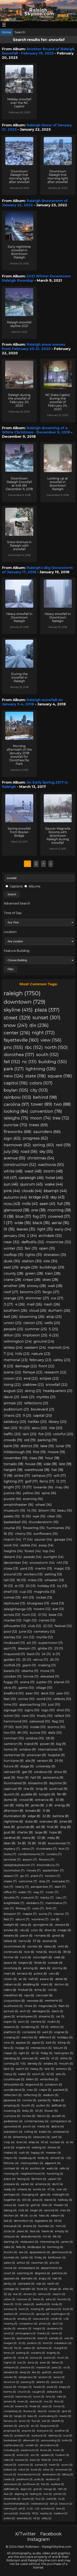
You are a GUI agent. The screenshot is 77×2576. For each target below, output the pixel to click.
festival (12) (63, 1626)
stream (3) (29, 2293)
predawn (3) (22, 2435)
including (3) (11, 2450)
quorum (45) (31, 1184)
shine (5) (66, 2058)
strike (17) (22, 1475)
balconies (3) (23, 2396)
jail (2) (22, 2508)
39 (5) (44, 2027)
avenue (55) (14, 1158)
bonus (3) (36, 2357)
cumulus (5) (12, 2116)
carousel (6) (44, 1995)
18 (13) (21, 1580)
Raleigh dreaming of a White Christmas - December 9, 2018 (36, 430)
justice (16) (12, 1493)
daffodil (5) (58, 2105)
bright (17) (12, 1487)
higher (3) (10, 2362)
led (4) (8, 2220)
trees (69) (38, 1124)
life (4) (57, 2236)
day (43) (57, 1197)
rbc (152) (34, 1047)
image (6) (64, 1930)
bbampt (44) (55, 1190)
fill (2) (35, 2513)
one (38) (38, 1210)
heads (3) (39, 2386)
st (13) (19, 1586)
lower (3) (58, 2450)
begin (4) (36, 2210)
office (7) (10, 1892)
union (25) (12, 1323)
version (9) (45, 1760)
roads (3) (9, 2479)
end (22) (31, 1378)
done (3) (32, 2362)
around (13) (13, 1574)
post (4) (9, 2147)
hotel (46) (54, 1177)
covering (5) (12, 2110)
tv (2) (30, 2508)
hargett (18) (13, 1470)
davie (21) (11, 1397)
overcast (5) (30, 2058)
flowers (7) (46, 1859)
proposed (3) (12, 2430)
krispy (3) (64, 2386)
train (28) (53, 1273)
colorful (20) (63, 1434)
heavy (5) (36, 2069)
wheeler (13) (54, 1580)
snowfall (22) (56, 1384)
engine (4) (23, 2147)
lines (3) (8, 2304)
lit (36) (9, 1229)
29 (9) (59, 1760)
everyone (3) (45, 2430)
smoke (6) (11, 1930)
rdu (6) (24, 1930)
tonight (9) (47, 1794)
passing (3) (27, 2381)
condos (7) (54, 1854)
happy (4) (37, 2152)
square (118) (60, 1075)
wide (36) (22, 1223)
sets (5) (60, 2074)
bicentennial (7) (59, 1843)
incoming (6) (12, 1968)
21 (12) (42, 1615)
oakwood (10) (39, 1721)
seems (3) (36, 2401)
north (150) (56, 1047)
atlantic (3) (42, 2381)
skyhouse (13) (14, 1603)
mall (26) (34, 1304)
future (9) (11, 1766)
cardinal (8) (12, 1838)
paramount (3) (29, 2450)
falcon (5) (43, 2116)
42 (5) (50, 2074)
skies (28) (50, 1279)
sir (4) (69, 2142)
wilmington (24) (18, 1341)
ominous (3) (26, 2313)
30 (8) (59, 1800)
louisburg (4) (27, 2158)
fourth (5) (27, 2105)
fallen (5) (32, 2079)
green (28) (34, 1273)
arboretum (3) (12, 2484)
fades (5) (58, 2100)
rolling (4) (30, 2131)
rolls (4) (23, 2210)
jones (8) (65, 1821)
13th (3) (62, 2488)
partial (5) (44, 2100)
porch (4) (29, 2126)
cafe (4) (64, 2168)
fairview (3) (10, 2420)
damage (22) (26, 1366)
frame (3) (38, 2299)
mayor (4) (10, 2158)
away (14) (46, 1545)
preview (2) (47, 2508)
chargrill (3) (60, 2347)
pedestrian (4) (13, 2121)
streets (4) (29, 2226)
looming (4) (55, 2247)
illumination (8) (15, 1816)
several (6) (49, 1941)
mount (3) (10, 2474)
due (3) (8, 2493)
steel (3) (42, 2338)
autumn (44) (15, 1197)
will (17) (60, 1475)
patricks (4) (59, 2273)
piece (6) (26, 1935)
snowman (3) (63, 2469)
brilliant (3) (10, 2469)
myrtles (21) (46, 1397)
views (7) (28, 1848)
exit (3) (46, 2420)
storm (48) (53, 1171)
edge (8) (34, 1816)
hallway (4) (65, 2200)
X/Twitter (25, 2534)
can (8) (9, 1805)
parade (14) (32, 1557)
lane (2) (60, 2508)
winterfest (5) (49, 2079)
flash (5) (63, 2006)
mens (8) (28, 1838)
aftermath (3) (31, 2440)
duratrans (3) (54, 2328)
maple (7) (30, 1914)
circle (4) (9, 2231)
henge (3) (50, 2488)
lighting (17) (13, 1481)
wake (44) (54, 1184)
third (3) (47, 2343)
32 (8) (46, 1816)
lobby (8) (22, 1805)
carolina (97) (16, 1104)
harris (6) (25, 1941)
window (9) (27, 1749)
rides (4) (9, 2247)
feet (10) (10, 1699)
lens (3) (50, 2396)
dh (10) (22, 1732)
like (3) (36, 2372)
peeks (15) (12, 1516)
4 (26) (20, 1304)
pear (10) (32, 1693)
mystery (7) (12, 1848)
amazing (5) (12, 2105)
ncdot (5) (53, 2021)
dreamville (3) (12, 2498)
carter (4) (27, 2257)
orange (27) (14, 1298)
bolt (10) (22, 1727)
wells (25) (52, 1323)
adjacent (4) (52, 2163)
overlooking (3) (48, 2415)
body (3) (57, 2304)
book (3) (36, 2469)
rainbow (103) (17, 1097)
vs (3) (61, 2498)
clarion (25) (32, 1323)
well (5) (47, 2032)
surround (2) (11, 2513)
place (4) (9, 2179)
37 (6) (37, 1941)
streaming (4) (22, 2137)
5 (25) (53, 1329)
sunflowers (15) (45, 1533)
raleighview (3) (27, 2377)
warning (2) (10, 2508)
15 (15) (26, 1516)
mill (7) (9, 1908)
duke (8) (31, 1821)
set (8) (40, 1827)
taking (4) (10, 2210)
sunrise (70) (15, 1124)
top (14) (49, 1551)
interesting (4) (49, 2241)
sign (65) (12, 1138)
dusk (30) (12, 1261)
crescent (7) (29, 1897)
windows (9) (43, 1772)
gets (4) (45, 2194)
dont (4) (57, 2184)
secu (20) (39, 1428)
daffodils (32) (32, 1242)
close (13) (11, 1568)
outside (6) (55, 1962)
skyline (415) (18, 1010)
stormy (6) (59, 1968)
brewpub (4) (12, 2226)
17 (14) (28, 1539)
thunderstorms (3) (29, 2474)
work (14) (11, 1545)
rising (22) (12, 1384)
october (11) (12, 1676)
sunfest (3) (57, 2484)
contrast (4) (11, 2168)
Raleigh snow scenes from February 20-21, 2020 (33, 346)
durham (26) (59, 1310)
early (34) (63, 1229)
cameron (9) (13, 1744)
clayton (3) (58, 2293)
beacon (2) (65, 2503)
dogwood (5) (34, 2084)
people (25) (13, 1329)
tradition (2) (60, 2513)
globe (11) (45, 1648)
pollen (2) (9, 2518)
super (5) (10, 2021)
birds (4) (43, 2158)
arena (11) (27, 1682)
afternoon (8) (13, 1810)
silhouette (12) (15, 1626)
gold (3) (46, 2372)
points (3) (49, 2357)
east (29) (11, 1267)
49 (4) (57, 2220)
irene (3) (57, 2333)
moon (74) (40, 1118)
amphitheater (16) (18, 1504)
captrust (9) (13, 1789)
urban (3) (9, 2299)
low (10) (10, 1732)
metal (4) (43, 2126)
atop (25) (54, 1316)
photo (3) (44, 2323)
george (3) (42, 2313)
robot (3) (23, 2469)
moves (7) (34, 1870)
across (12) (12, 1615)
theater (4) (61, 2205)
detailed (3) (11, 2372)
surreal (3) (41, 2464)
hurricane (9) (14, 1760)
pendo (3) (60, 2493)
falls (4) (20, 2247)
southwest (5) (13, 2006)
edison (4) (57, 2215)
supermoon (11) (50, 1643)
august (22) (13, 1391)
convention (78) (46, 1111)
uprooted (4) (12, 2126)
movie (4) (10, 2268)
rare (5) (49, 2069)
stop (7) (44, 1881)
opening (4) (25, 2273)
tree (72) (61, 1118)
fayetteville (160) (21, 1040)
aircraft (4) (58, 2116)
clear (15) (54, 1516)
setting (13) (53, 1574)
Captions (14, 886)
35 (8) (32, 1843)
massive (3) (43, 2367)
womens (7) (40, 1919)
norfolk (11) (12, 1665)
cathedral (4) (26, 2283)
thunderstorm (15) (43, 1522)
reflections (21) (36, 1403)
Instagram (38, 2539)
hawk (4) (47, 2231)
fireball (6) (25, 1990)
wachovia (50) (51, 1164)
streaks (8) (33, 1810)
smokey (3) (24, 2318)
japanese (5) (12, 2100)
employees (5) (27, 2016)
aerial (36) (60, 1223)
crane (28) (12, 1279)
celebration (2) (39, 2503)
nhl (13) (62, 1563)
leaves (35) (26, 1229)
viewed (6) (62, 1924)
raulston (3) (53, 2479)
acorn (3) (66, 2464)
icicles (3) (54, 2411)
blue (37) (23, 1216)
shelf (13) (11, 1592)
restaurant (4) (29, 2241)
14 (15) (32, 1510)
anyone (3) (28, 2430)
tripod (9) (31, 1744)
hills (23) (22, 1354)
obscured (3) (41, 2318)
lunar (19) (63, 1446)
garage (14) (63, 1539)
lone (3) (57, 2459)
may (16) (62, 1487)
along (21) (33, 1391)
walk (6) (59, 1957)
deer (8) (10, 1843)
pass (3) (56, 2367)
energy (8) (62, 1805)
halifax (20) (37, 1421)
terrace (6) (24, 1973)
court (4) (9, 2273)
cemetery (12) (44, 1631)
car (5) (60, 2016)
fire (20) (44, 1434)
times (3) (9, 2352)
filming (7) (23, 1908)
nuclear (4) (57, 2142)
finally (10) (45, 1716)
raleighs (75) (16, 1118)
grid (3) (37, 2488)
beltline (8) (61, 1816)
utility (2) (46, 2518)
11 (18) (8, 1475)
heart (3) (54, 2464)
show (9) (60, 1772)
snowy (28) (36, 1286)
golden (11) (12, 1659)
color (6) (37, 1930)
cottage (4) (11, 2289)
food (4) (42, 2289)
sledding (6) (31, 1984)
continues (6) (13, 1952)
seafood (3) (43, 2304)
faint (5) (9, 2069)
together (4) (12, 2200)
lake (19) (47, 1446)
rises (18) (36, 1458)
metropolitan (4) (31, 2163)
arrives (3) (10, 2401)
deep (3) (25, 2372)
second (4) (51, 2210)
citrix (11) (10, 1688)
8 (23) (8, 1366)
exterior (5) (63, 2069)
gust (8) (9, 1832)
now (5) (9, 2042)
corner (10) (26, 1699)
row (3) (48, 2401)
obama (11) (29, 1671)
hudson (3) (62, 2454)
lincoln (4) (10, 2252)
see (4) (23, 2252)
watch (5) (22, 2069)
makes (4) (10, 2152)
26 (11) (54, 1659)
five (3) (36, 2420)
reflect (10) (62, 1716)
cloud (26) (37, 1310)
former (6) (11, 1957)
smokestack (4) (28, 2268)
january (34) (14, 1235)
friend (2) (25, 2513)
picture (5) (11, 2011)
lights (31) (33, 1254)
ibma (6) (40, 1990)
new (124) (13, 1075)
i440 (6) (63, 1946)
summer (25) (36, 1329)
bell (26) (11, 1316)
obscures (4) (41, 2137)
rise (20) (55, 1428)
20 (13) (31, 1586)
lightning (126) (41, 1068)
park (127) (14, 1068)
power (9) (47, 1744)
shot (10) (63, 1710)
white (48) (13, 1171)
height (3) (39, 2328)
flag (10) (58, 1721)
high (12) (30, 1620)
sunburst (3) (38, 2435)
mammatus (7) (56, 1903)
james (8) (37, 1805)
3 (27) (8, 1304)
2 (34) (32, 1235)
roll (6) (52, 1990)
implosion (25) (35, 1335)
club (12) (34, 1626)
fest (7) (9, 1919)
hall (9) (35, 1777)
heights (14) (13, 1551)
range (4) (55, 2289)
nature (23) (40, 1354)
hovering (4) (55, 2173)
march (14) (12, 1539)
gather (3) (10, 2357)
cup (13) (26, 1592)
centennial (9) (14, 1755)
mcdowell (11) (14, 1643)
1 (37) (8, 1223)
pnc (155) (13, 1047)
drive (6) (50, 1930)
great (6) (58, 1935)
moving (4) (11, 2173)
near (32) (11, 1242)
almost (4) (57, 2158)
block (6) (55, 1952)
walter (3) (29, 2347)
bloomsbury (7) (48, 1865)
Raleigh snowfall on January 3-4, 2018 (32, 702)
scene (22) (12, 1372)
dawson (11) (27, 1648)
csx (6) (54, 1919)
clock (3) (23, 2357)
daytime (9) (58, 1783)
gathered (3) (53, 2308)
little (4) (47, 2205)
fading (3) (35, 2493)
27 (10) (9, 1727)
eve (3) (47, 2493)
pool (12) (10, 1631)
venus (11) (40, 1659)
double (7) (11, 1897)
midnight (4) (60, 2194)
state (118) (35, 1075)
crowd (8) (26, 1800)
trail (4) (57, 2278)
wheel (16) (43, 1504)
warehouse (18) (37, 1470)
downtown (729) (24, 1002)
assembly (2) (24, 2518)
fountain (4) (46, 2226)
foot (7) (64, 1848)
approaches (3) (26, 2338)
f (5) (23, 2063)
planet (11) (62, 1682)
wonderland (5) (14, 2089)
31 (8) (46, 1810)
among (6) (30, 1968)
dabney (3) (54, 2435)
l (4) (68, 2158)
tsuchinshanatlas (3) (16, 2503)
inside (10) (38, 1727)
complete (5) (31, 2032)
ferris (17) (47, 1481)
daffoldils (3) (11, 2488)
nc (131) (29, 1061)
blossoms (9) (37, 1783)
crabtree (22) (33, 1384)
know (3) (45, 2450)
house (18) (33, 1464)
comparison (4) (60, 2121)
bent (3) (24, 2308)
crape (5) (45, 2089)
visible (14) (28, 1545)
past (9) (9, 1777)
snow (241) (15, 1025)
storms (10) (56, 1727)
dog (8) (65, 1827)
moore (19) (56, 1452)
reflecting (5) (32, 2095)
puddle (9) (29, 1794)
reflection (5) (12, 2095)
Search (11, 894)
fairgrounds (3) (49, 2425)
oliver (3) (48, 2469)
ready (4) (9, 2189)
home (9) (10, 1749)
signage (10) (13, 1710)
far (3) (17, 2347)
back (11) (33, 1654)
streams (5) (46, 2016)
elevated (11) (50, 1676)
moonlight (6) (42, 1957)
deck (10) (48, 1693)
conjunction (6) (14, 2000)
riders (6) (10, 1990)
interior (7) (61, 1914)
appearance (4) (40, 2252)
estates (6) (11, 1935)
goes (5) (9, 2016)
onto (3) (8, 2406)
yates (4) (9, 2262)
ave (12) (58, 1609)
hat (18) (57, 1470)
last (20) (10, 1428)
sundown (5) (53, 2084)
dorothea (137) (19, 1054)
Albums (32, 886)
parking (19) (47, 1440)
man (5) (32, 2089)
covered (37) (59, 1216)
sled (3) (42, 2411)
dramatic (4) (29, 2278)
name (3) (9, 2454)
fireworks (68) (17, 1131)
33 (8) (41, 1838)
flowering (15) (34, 1528)
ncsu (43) (12, 1203)
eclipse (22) (49, 1378)
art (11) (31, 1643)
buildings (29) (52, 1267)
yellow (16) (31, 1493)
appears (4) (11, 2278)
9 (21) (27, 1415)
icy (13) (62, 1586)
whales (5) (50, 2063)
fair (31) (31, 1248)
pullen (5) (43, 2105)
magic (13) (62, 1568)
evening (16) (33, 1499)
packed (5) (60, 2089)
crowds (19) (13, 1440)
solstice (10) (35, 1738)
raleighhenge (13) (18, 1609)
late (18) (65, 1464)
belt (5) (51, 2042)
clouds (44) (32, 1190)
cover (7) (52, 1892)
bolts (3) (67, 2440)
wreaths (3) (38, 2352)
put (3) (22, 2362)
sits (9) (30, 1760)
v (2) (37, 2508)
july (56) (11, 1151)
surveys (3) (10, 2308)
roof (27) (11, 1292)
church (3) (24, 2391)
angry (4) (45, 2278)
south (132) (47, 1054)
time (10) (10, 1704)
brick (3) (68, 2308)
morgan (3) (25, 2386)
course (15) (12, 1528)
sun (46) (11, 1184)
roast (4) (23, 2205)
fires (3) (58, 2401)
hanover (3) (24, 2299)
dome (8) (10, 1800)
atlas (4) (34, 2142)
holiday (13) (46, 1586)
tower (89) (41, 1104)
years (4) (22, 2231)
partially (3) (55, 2338)
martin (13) (43, 1568)
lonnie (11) (31, 1676)
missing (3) (37, 2308)
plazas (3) (57, 2381)
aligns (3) (25, 2488)
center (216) (17, 1032)
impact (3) (10, 2386)
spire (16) (49, 1493)
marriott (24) (58, 1347)
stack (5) (57, 2011)
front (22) (46, 1366)
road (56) (29, 1151)
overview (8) (48, 1821)
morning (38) (59, 1210)
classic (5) (10, 2053)
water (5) (24, 2074)
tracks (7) (47, 1897)
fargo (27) (51, 1292)
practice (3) (27, 2367)
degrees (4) (42, 2273)
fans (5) (8, 2048)
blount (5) (60, 2048)
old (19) (30, 1440)
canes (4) (67, 2241)
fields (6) (40, 1962)
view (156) (51, 1040)
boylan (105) (16, 1090)
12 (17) (61, 1481)
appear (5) (23, 2042)
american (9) (36, 1755)
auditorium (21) (16, 1409)
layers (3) (9, 2338)
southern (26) (15, 1310)
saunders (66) (47, 1131)
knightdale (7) (14, 1903)
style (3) (47, 2406)
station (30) (32, 1261)
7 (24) (8, 1354)
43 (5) (39, 2110)
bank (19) (11, 1446)
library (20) (58, 1421)
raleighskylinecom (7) (19, 1865)
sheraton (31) (55, 1254)
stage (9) (27, 1766)
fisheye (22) (32, 1372)
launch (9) (11, 1794)
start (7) (60, 1886)
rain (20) (29, 1434)
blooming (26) (31, 1316)
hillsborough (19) (17, 1452)
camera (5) (38, 2021)
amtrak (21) (13, 1403)
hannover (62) (17, 1144)
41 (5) (54, 2058)
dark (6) (45, 1968)
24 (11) (46, 1654)
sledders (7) (35, 1903)
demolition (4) (23, 2220)
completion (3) (28, 2323)
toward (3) (21, 2459)
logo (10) (48, 1710)
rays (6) (29, 1995)
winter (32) (13, 1248)
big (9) (61, 1744)
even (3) (45, 2362)
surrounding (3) (50, 2440)
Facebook (51, 2534)
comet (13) (12, 1597)
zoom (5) (38, 2074)
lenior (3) (24, 2420)
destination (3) (51, 2474)
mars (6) (47, 1984)
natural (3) (10, 2464)
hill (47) (10, 1177)
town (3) (23, 2401)
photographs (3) (26, 2333)
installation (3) (62, 2343)
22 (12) (48, 1626)
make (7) (10, 1881)
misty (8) (53, 1838)
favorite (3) (63, 2299)
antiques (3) (11, 2367)
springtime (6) (43, 1924)
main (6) (9, 1973)
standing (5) (12, 2058)
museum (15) (14, 1510)
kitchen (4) (11, 2215)
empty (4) (61, 2231)
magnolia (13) (44, 1592)
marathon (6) (13, 1995)
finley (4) (40, 2257)
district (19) (29, 1446)
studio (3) (9, 2328)
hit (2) (36, 2518)
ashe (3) (51, 2299)
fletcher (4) (11, 2163)
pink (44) (12, 1190)
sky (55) (46, 1151)
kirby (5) (27, 2110)
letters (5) (57, 2027)
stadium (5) (50, 2095)
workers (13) (33, 1574)
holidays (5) (65, 2037)
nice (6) (29, 1952)
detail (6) (61, 1979)
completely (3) (12, 2411)
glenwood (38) (16, 1210)
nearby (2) (46, 2513)
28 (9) (50, 1738)
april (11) (10, 1648)
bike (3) (32, 2415)
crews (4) (10, 2205)
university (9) (45, 1766)
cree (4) (65, 2210)
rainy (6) (25, 1924)
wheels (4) (24, 2189)
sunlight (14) (53, 1557)
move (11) (47, 1671)
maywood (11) (14, 1654)
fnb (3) (45, 2484)
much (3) (62, 2357)
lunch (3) (38, 2396)
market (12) (12, 1620)
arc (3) (34, 2425)
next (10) (28, 1716)
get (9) (27, 1772)
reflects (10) (62, 1699)
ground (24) (43, 1341)
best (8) (9, 1827)
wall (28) (55, 1286)
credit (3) (56, 2318)
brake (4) (45, 2131)
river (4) (61, 2189)
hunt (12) (29, 1615)
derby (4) (10, 2283)
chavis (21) (12, 1415)
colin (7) (38, 1908)
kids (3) (8, 2435)
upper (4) (54, 2179)
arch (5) (25, 2011)
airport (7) (30, 1859)
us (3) (66, 2367)
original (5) (61, 2032)
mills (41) (30, 1203)
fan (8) (61, 1794)
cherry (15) (23, 1533)
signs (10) (32, 1710)
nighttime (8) (13, 1821)
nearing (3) (10, 2323)
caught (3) (38, 2391)
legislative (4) (43, 2220)
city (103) (39, 1090)
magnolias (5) (47, 2006)
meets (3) (65, 2415)
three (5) (30, 2006)
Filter (10, 969)
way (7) (38, 1892)
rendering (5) (30, 2027)
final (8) (52, 1827)
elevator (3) (24, 2328)
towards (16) (43, 1487)
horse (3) (58, 2406)
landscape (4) (36, 2247)
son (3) (34, 2454)
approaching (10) (32, 1704)
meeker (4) (53, 2152)
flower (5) (51, 2110)
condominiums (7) (31, 1854)
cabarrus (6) (12, 1984)
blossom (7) (12, 1914)
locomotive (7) (14, 1870)
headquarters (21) (57, 1391)
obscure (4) (11, 2236)
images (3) (10, 2343)
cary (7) (61, 1897)
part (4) (56, 2137)
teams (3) (28, 2498)
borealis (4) (11, 2257)
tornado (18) (13, 1464)
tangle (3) (20, 2415)
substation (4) (13, 2131)
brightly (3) (53, 2352)
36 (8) (42, 1843)
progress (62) (35, 1138)
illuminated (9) (15, 1783)
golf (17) (31, 1481)
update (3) (47, 2454)
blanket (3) (10, 2425)
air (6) (23, 1979)
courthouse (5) (14, 2079)
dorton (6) (61, 1984)
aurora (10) (38, 1732)
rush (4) (24, 2152)
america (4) (42, 2184)
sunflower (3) (31, 2484)
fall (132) (12, 1061)
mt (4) (47, 2236)
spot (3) (66, 2411)
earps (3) (28, 2304)
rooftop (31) (13, 1254)
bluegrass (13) (38, 1603)
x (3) (66, 2318)
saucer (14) (43, 1539)
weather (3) (61, 2430)
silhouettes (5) (13, 2084)
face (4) (35, 2231)
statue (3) (10, 2318)
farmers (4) (38, 2179)
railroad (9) (12, 1772)
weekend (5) (53, 2000)
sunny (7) (45, 1914)
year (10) (62, 1693)
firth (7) (51, 1908)
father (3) (57, 2362)
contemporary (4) (36, 2121)
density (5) (34, 2063)
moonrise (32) (58, 1242)
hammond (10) (15, 1721)
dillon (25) (12, 1335)
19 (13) (8, 1586)
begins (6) (25, 1962)
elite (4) (68, 2289)
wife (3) (61, 2396)
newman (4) (39, 2262)
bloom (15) (47, 1510)
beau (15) (64, 1510)
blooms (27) (30, 1292)
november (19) (15, 1458)
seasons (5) (11, 2027)
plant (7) (37, 1876)
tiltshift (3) (58, 2420)
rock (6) (25, 1957)
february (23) (40, 1360)
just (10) (54, 1704)
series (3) (58, 2377)
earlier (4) (27, 2184)
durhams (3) (44, 2347)
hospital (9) (56, 1755)
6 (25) (54, 1335)
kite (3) (8, 2415)
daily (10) (55, 1732)
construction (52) (20, 1164)
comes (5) (29, 2100)
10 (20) (24, 1428)
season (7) (11, 1876)
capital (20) (42, 1415)
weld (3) (51, 2498)
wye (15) (39, 1516)
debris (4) (57, 2126)
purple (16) (12, 1499)
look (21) (28, 1397)
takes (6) (50, 1946)
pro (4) (54, 2262)
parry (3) (24, 2425)
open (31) (47, 1248)
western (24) (35, 1347)
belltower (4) (57, 2257)
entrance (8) (44, 1800)
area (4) (37, 2200)
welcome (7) (28, 1881)
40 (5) (35, 2053)
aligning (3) (21, 2493)
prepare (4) (11, 2184)
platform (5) (12, 2032)
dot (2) (54, 2503)
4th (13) (28, 1597)
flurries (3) (29, 2411)
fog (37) (39, 1216)
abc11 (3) (57, 2323)
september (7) (53, 1870)
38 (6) (67, 1952)
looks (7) (10, 1854)
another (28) (14, 1286)
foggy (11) (11, 1682)
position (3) (34, 2343)
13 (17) (27, 1487)
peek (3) (52, 2386)
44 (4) (7, 2137)
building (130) (52, 1061)
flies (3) (8, 2347)
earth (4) (53, 2283)
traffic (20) (12, 1434)
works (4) (39, 2189)
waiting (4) (39, 2147)
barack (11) (12, 1671)
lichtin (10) (12, 1716)
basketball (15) (15, 1522)
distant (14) (13, 1557)
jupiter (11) (44, 1682)
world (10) (44, 1699)
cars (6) (54, 1973)
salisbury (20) (15, 1421)
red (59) (63, 1144)
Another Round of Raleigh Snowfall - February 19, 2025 (38, 51)
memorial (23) (16, 1360)
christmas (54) (40, 1158)
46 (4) (24, 2168)
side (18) (50, 1464)
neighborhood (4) (32, 2173)
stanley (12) (12, 1637)
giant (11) (29, 1665)
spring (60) (43, 1144)
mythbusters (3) (13, 2445)
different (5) (47, 2037)
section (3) (44, 2377)
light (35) (45, 1229)
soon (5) (23, 2021)
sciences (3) (25, 2464)
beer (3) (35, 2459)
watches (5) (29, 2037)
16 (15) (8, 1533)
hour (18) (52, 1458)
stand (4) (50, 2200)
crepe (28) (32, 1279)
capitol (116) (16, 1083)
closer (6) (10, 1979)
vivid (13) (57, 1603)
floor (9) (23, 1777)
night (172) (43, 1032)
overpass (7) (61, 1881)
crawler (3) (10, 2377)
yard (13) (26, 1568)
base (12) (55, 1615)
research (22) (55, 1372)
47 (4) (51, 2189)
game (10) (26, 1688)
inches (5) (28, 2116)
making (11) (47, 1665)
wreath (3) (31, 2445)
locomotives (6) (14, 1946)
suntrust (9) (58, 1789)
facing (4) (23, 2179)
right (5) (24, 2053)
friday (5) (46, 2053)
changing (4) (29, 2194)
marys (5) (10, 2074)
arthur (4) (23, 2262)
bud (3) (67, 2435)
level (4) (21, 2142)
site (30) (50, 1261)
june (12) (25, 1631)
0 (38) (9, 1216)
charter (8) (25, 1832)
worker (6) (34, 1946)
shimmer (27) (37, 1298)
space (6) (10, 1962)
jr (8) (49, 1805)
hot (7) (8, 1886)
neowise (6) (35, 2000)
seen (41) (47, 1203)
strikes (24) (13, 1347)
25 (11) (26, 1659)
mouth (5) (66, 2063)
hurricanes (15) (58, 1528)
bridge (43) (39, 1197)
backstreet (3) (12, 2440)
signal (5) (38, 2042)
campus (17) (42, 1475)
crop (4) (9, 2142)
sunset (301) (46, 1017)
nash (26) (52, 1304)
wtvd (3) (9, 2333)
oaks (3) (8, 2459)
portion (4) (37, 2168)
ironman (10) (14, 1738)
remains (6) (42, 1935)
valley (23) (61, 1360)
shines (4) (53, 2147)
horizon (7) (52, 1876)
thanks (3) (43, 2333)
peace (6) (46, 1979)
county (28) (13, 1273)
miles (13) (35, 1580)
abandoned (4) (31, 2236)
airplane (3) (11, 2313)
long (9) (41, 1789)
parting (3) (22, 2352)
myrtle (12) (44, 1637)
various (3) (44, 2293)
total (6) (41, 1952)
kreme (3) (10, 2391)
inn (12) (28, 1637)
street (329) (17, 1017)
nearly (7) (22, 1886)
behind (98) (45, 1097)
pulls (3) (39, 2479)
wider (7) (24, 1892)
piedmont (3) (24, 2479)
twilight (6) (11, 1924)
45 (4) (44, 2142)
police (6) (40, 1973)
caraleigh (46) (31, 1177)
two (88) (62, 1104)
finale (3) (35, 2406)
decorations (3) (49, 2445)
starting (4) (11, 2241)
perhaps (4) (11, 2194)
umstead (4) (61, 2131)
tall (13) (9, 1580)
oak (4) (40, 2283)
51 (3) (18, 2304)
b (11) (56, 1654)
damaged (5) (41, 2011)
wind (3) (9, 2396)
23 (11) (58, 1648)
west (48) (33, 1171)
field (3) (46, 2459)
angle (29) (29, 1267)
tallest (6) (10, 1941)
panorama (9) (53, 1777)
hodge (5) (22, 2048)
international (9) (50, 1749)
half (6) (33, 1979)
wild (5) (44, 2058)
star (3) (17, 2293)
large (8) (41, 1832)
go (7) (24, 1876)
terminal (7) (12, 1859)
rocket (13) (44, 1597)
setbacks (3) (54, 2391)
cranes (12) (47, 1620)
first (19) (39, 1452)
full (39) (63, 1203)
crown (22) (13, 1378)
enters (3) (23, 2454)
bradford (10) (14, 1693)
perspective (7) (42, 1886)
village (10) (44, 1688)
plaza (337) (47, 1010)
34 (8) (21, 1843)
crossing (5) (11, 2037)
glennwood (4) (62, 2252)
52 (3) (22, 2343)
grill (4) (35, 2205)
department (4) (51, 2268)
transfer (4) (27, 2289)
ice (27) (57, 1298)
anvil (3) (57, 2372)
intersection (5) (41, 2048)
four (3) (40, 2498)
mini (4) (61, 2226)
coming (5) (11, 2063)
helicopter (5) (63, 2053)
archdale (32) (50, 1235)
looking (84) (16, 1111)
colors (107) (41, 1083)
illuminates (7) (46, 1848)
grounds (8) (25, 1827)
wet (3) (68, 2338)
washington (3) (60, 2313)
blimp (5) (64, 2042)
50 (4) (7, 2294)
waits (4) (52, 2168)
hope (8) (55, 1832)
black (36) (41, 1223)
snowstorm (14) (42, 1563)
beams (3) (21, 2406)
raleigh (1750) (22, 993)
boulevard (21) (42, 1409)
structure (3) (11, 2381)
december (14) (16, 1563)
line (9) (29, 1789)
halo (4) (44, 2215)
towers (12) (42, 1609)
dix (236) (39, 1025)
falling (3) (67, 2474)
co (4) (33, 2215)
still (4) (26, 2200)
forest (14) (33, 1551)
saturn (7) (23, 1919)
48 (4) (24, 2215)
